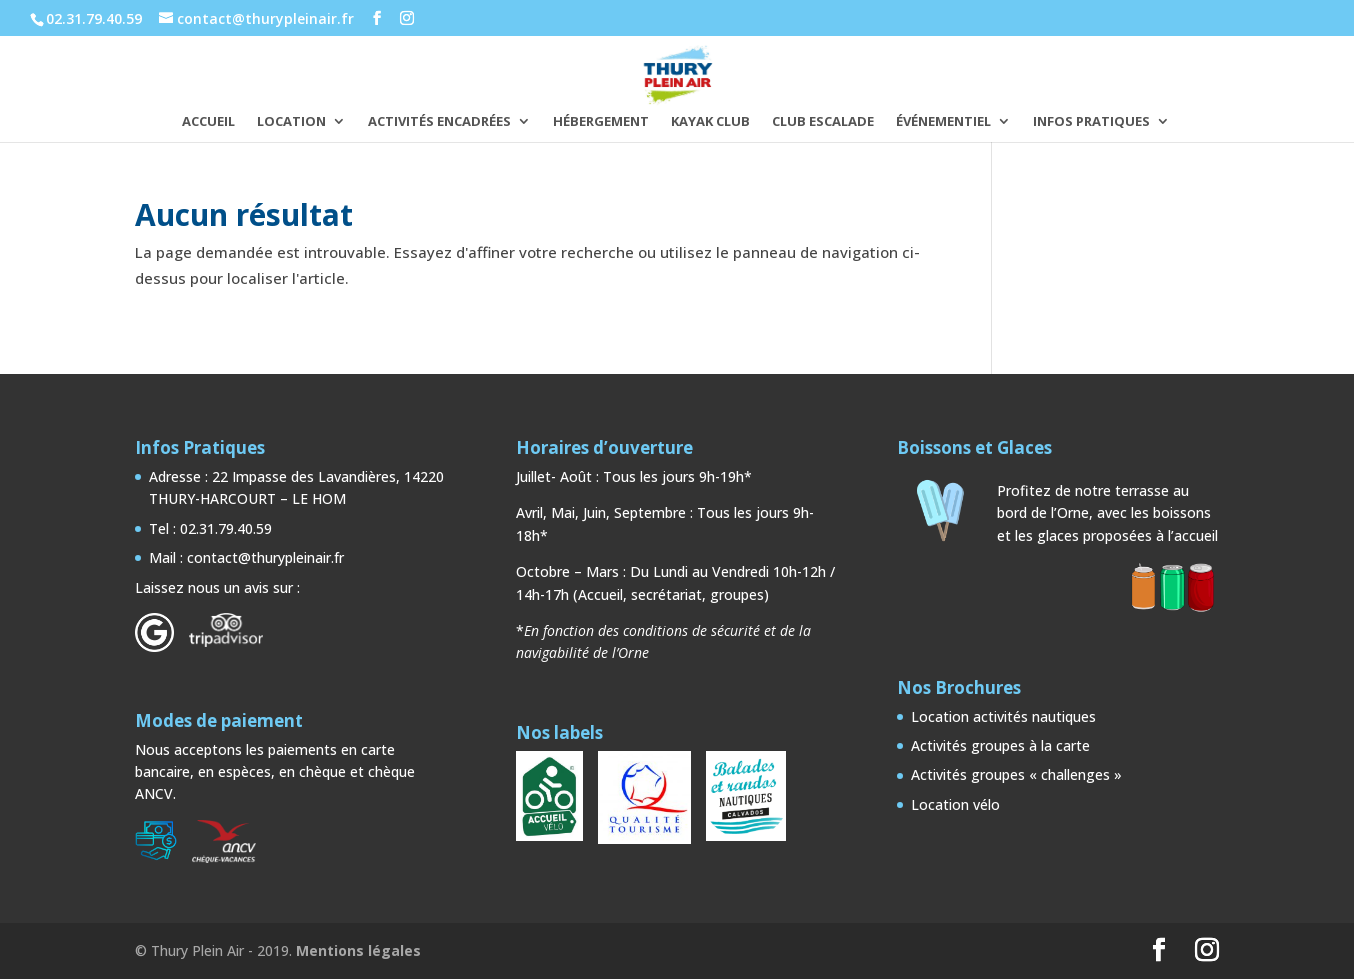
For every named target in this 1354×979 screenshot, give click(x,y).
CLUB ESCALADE (823, 122)
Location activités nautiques (1003, 716)
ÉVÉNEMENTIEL (943, 122)
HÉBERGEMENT (601, 122)
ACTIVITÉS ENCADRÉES (439, 122)
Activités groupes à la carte (1000, 745)
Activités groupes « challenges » (1016, 774)
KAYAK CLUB (710, 122)
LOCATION (291, 122)
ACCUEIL (208, 122)
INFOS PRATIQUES (1091, 122)
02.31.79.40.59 (94, 18)
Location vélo (955, 804)
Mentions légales (358, 950)
